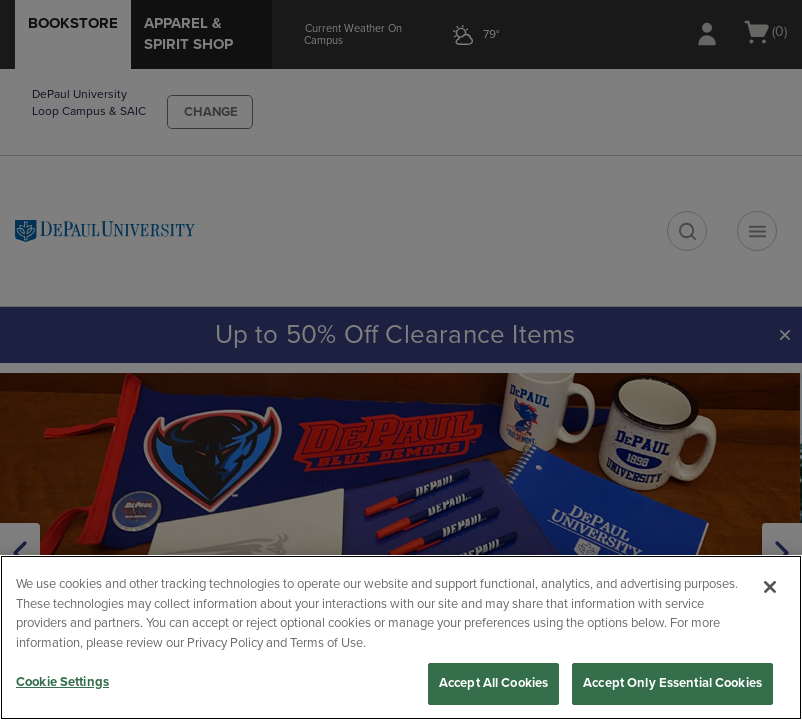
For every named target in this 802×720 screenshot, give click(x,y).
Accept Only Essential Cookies (672, 683)
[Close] (770, 587)
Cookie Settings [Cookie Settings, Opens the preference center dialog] (62, 682)
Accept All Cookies (493, 683)
